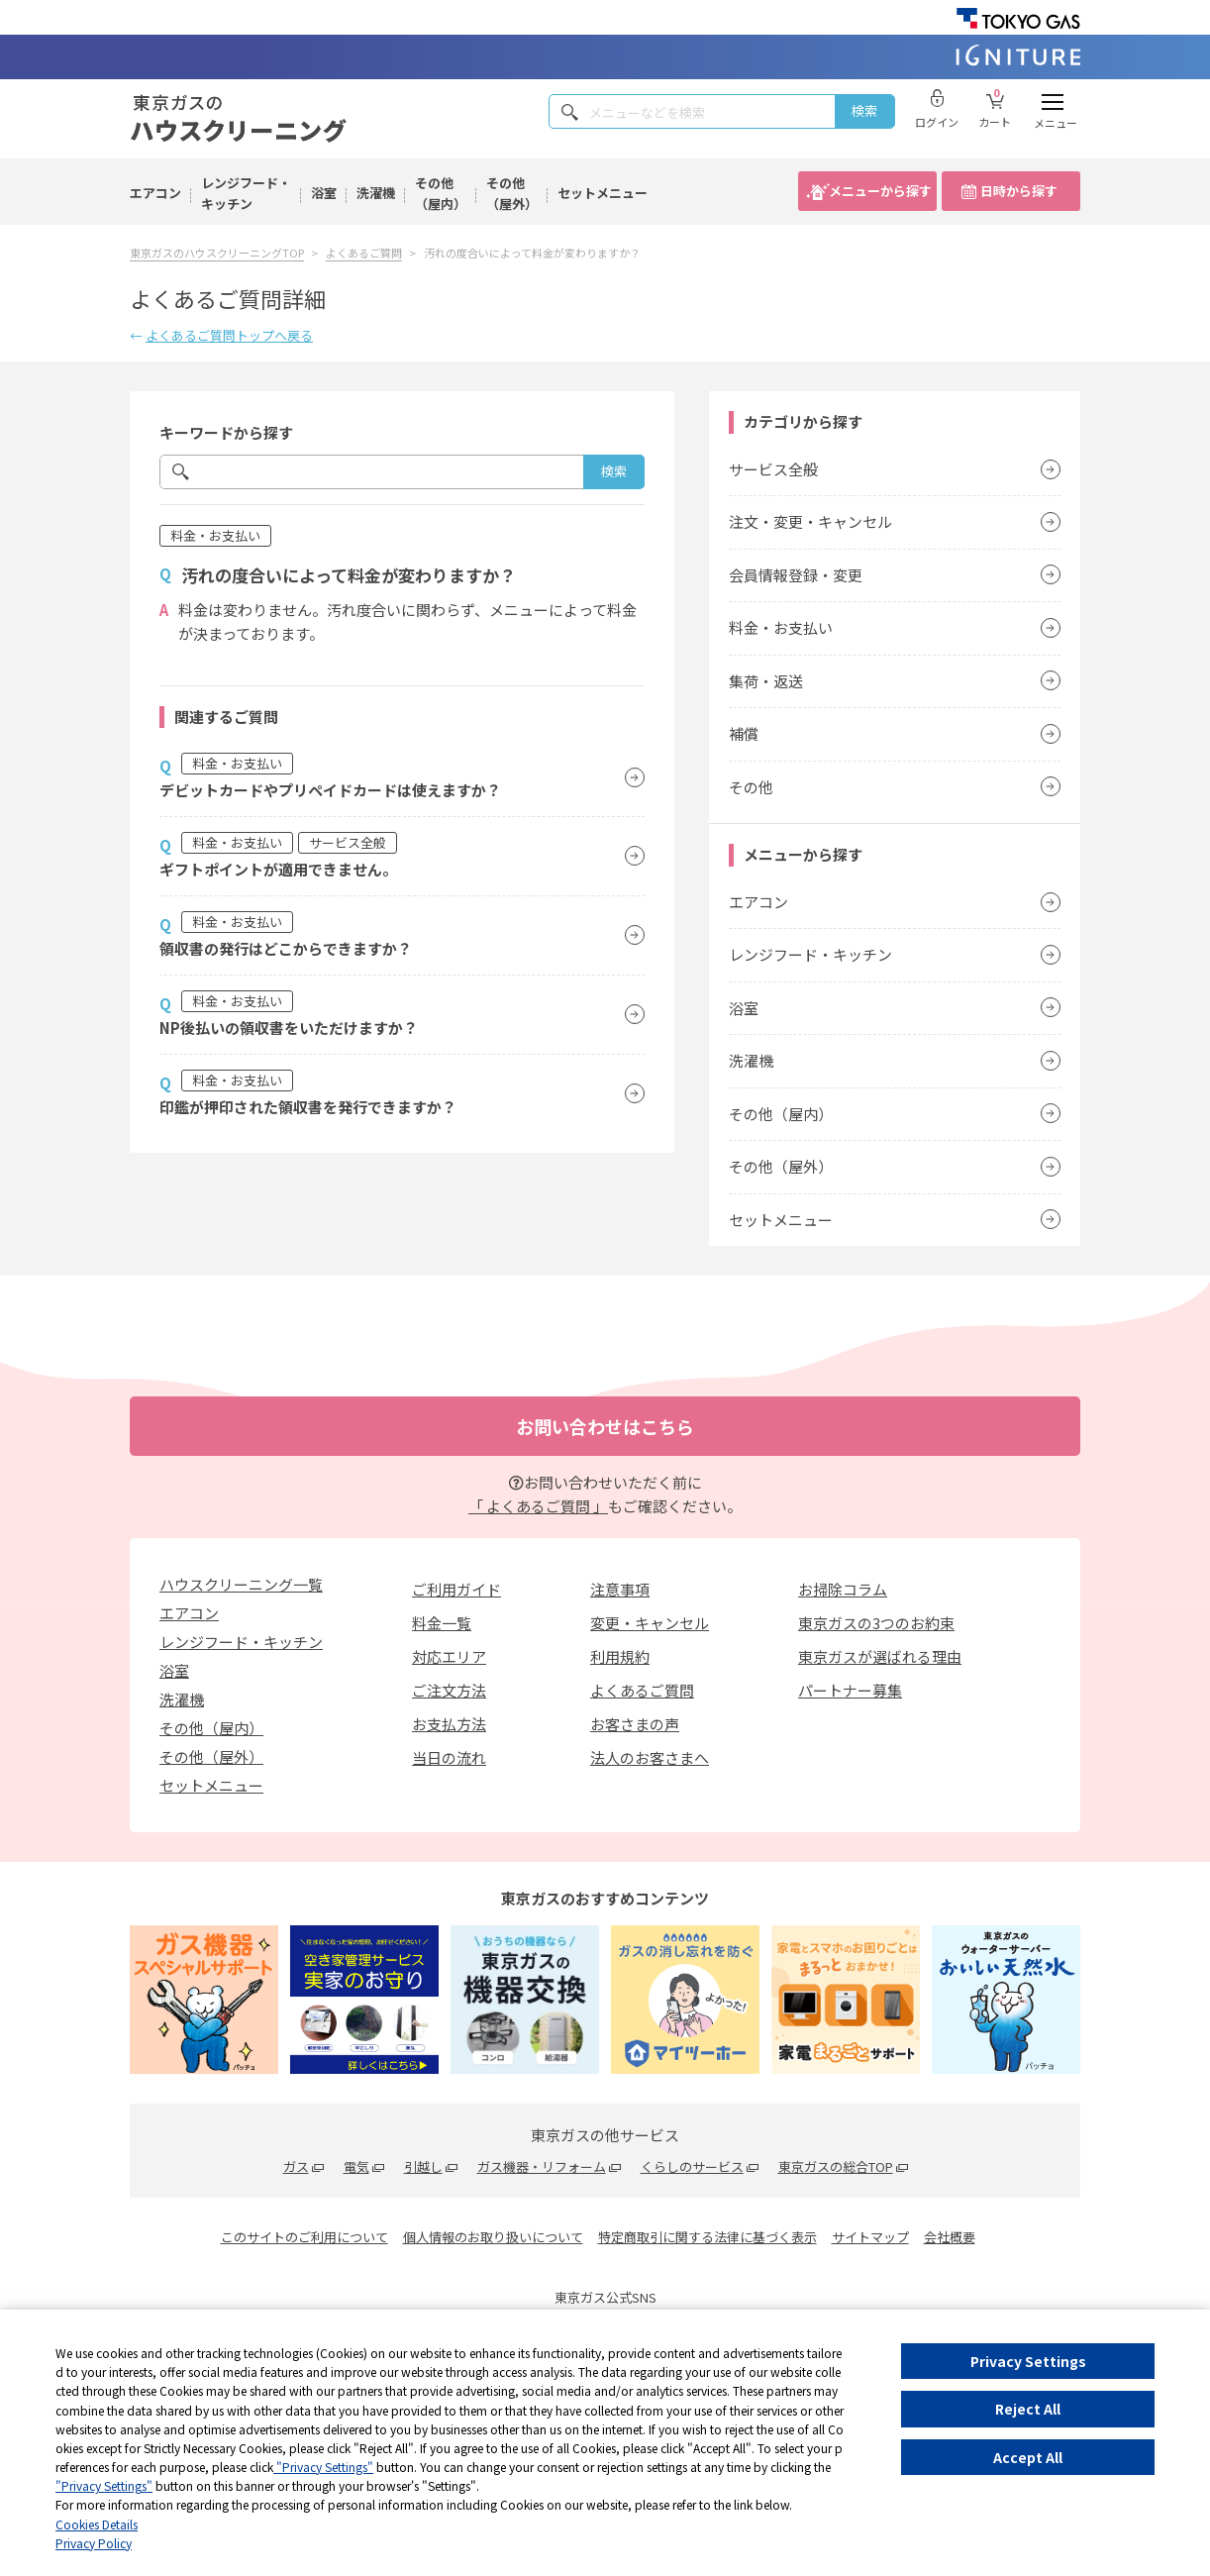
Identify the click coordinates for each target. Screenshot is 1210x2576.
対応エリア (449, 1656)
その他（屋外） (512, 193)
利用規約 (620, 1656)
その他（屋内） (440, 193)
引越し (423, 2166)
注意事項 (620, 1589)
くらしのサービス (692, 2166)
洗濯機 (375, 192)
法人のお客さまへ (649, 1757)
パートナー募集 (850, 1690)
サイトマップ (870, 2236)
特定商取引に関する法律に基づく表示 (707, 2236)
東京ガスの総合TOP (835, 2166)
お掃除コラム (842, 1589)
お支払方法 (449, 1723)
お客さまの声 (634, 1723)
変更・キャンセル (649, 1622)
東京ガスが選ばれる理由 (879, 1656)
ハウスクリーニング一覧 (241, 1584)
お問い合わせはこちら (605, 1426)
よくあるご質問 (642, 1690)
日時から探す (1019, 190)
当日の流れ (449, 1757)
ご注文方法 (449, 1690)
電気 (356, 2166)
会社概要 (949, 2236)
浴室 (324, 192)
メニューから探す (880, 190)
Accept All (1027, 2457)
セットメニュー (602, 192)
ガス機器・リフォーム (541, 2166)
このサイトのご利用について (304, 2236)
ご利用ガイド (456, 1589)
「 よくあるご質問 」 (538, 1505)
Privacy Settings (1028, 2361)
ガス (296, 2166)
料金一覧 (441, 1622)
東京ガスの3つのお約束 (876, 1622)
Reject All (1027, 2409)
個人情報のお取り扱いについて (493, 2236)
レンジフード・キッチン (246, 193)
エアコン (155, 192)
